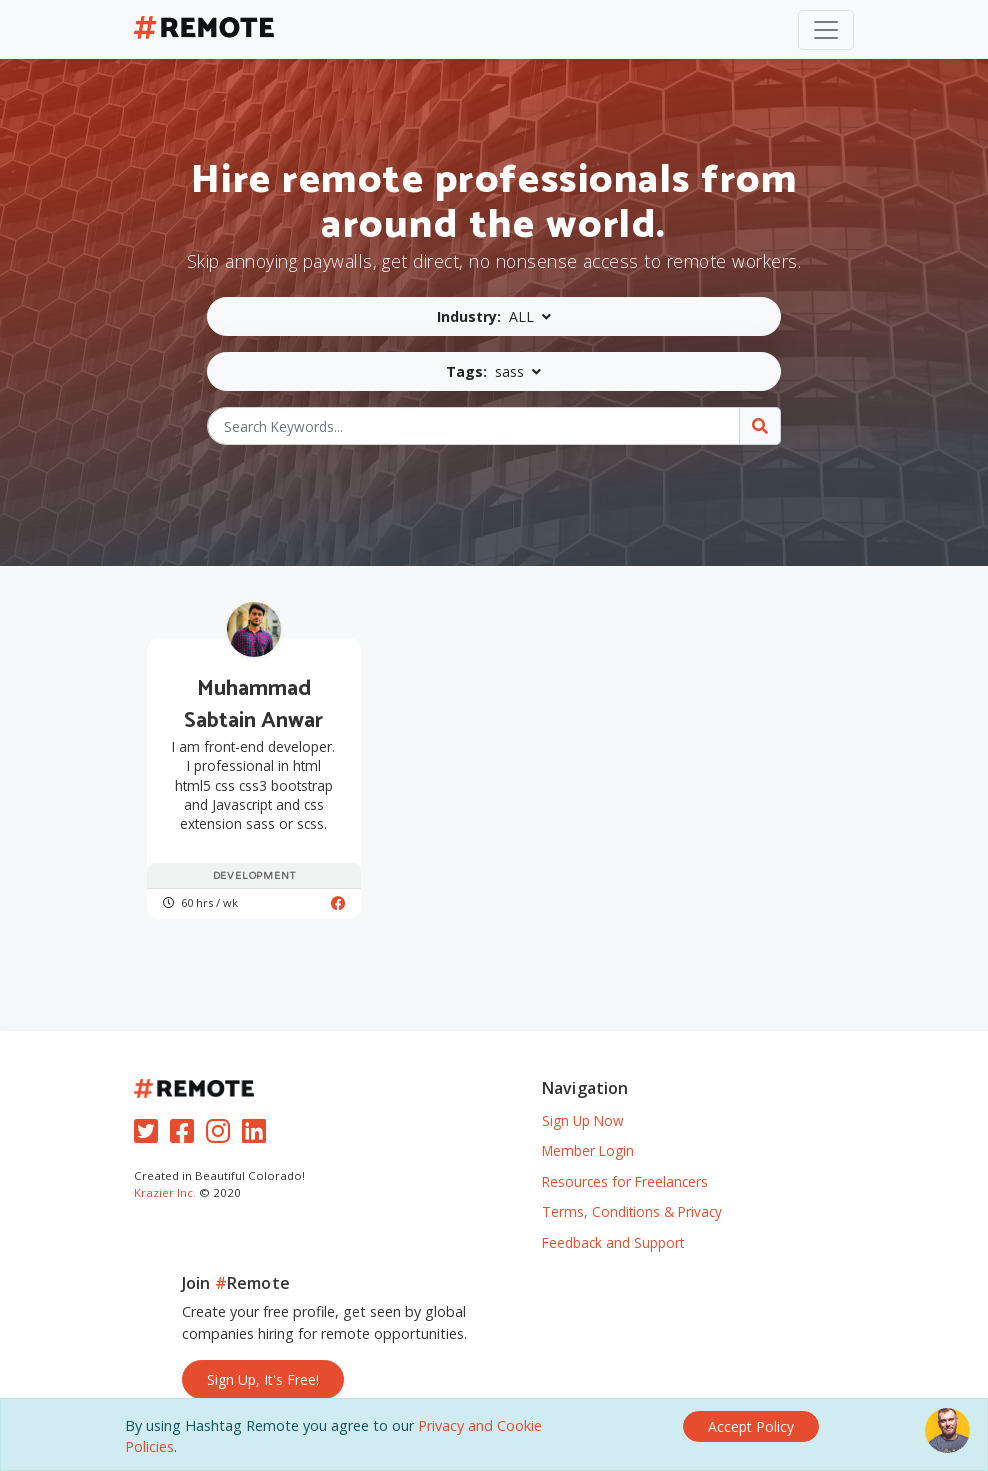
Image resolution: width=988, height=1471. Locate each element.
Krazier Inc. (165, 1192)
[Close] (751, 1426)
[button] (494, 316)
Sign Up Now (583, 1120)
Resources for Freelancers (625, 1181)
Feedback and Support (613, 1242)
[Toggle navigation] (826, 30)
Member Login (588, 1150)
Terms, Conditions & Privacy (632, 1211)
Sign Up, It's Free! (263, 1379)
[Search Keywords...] (474, 426)
